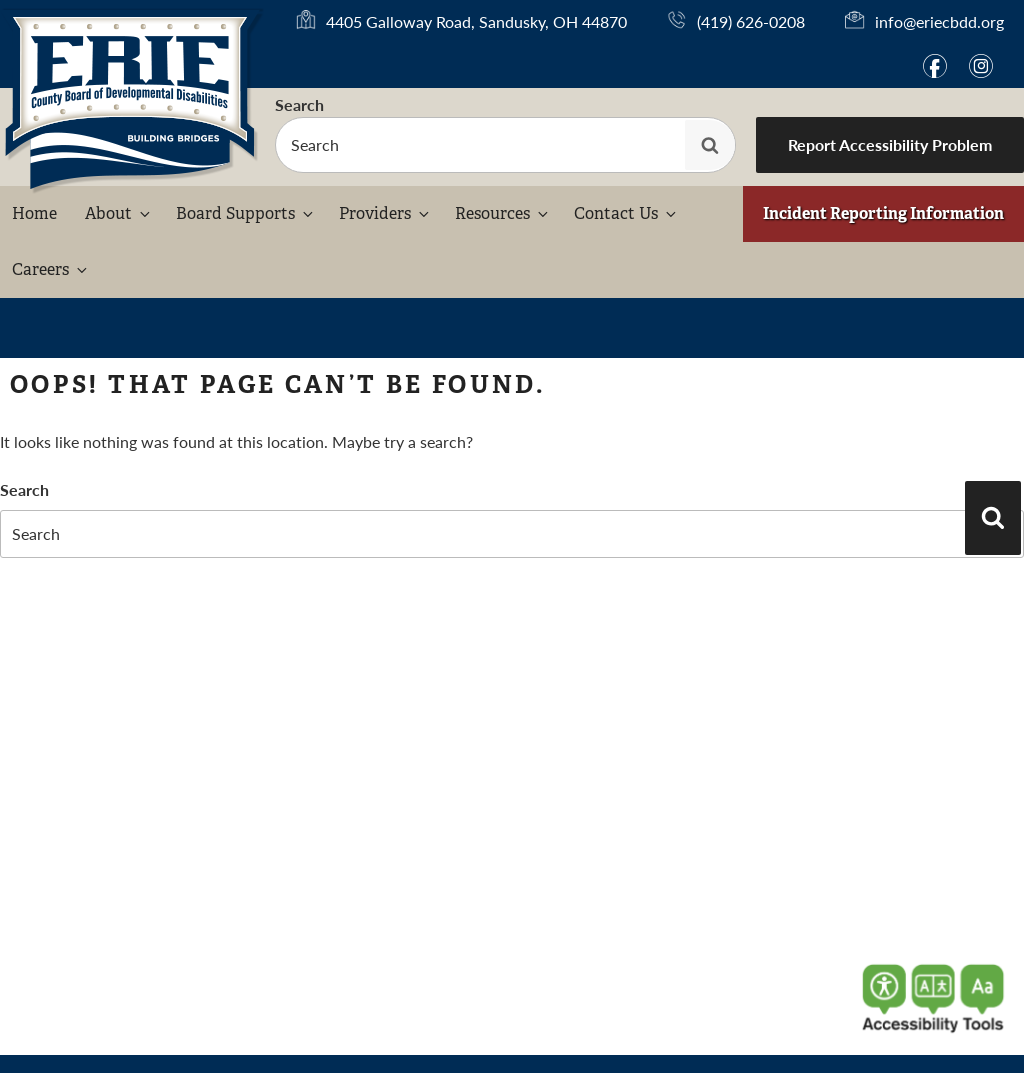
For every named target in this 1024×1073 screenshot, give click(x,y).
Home (34, 213)
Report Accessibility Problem (890, 144)
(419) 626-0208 (751, 21)
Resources (503, 213)
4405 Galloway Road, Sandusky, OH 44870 (476, 22)
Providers (385, 213)
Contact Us (626, 213)
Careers (51, 269)
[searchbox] (505, 145)
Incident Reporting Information (883, 213)
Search (299, 104)
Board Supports (246, 213)
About (119, 213)
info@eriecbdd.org (939, 21)
